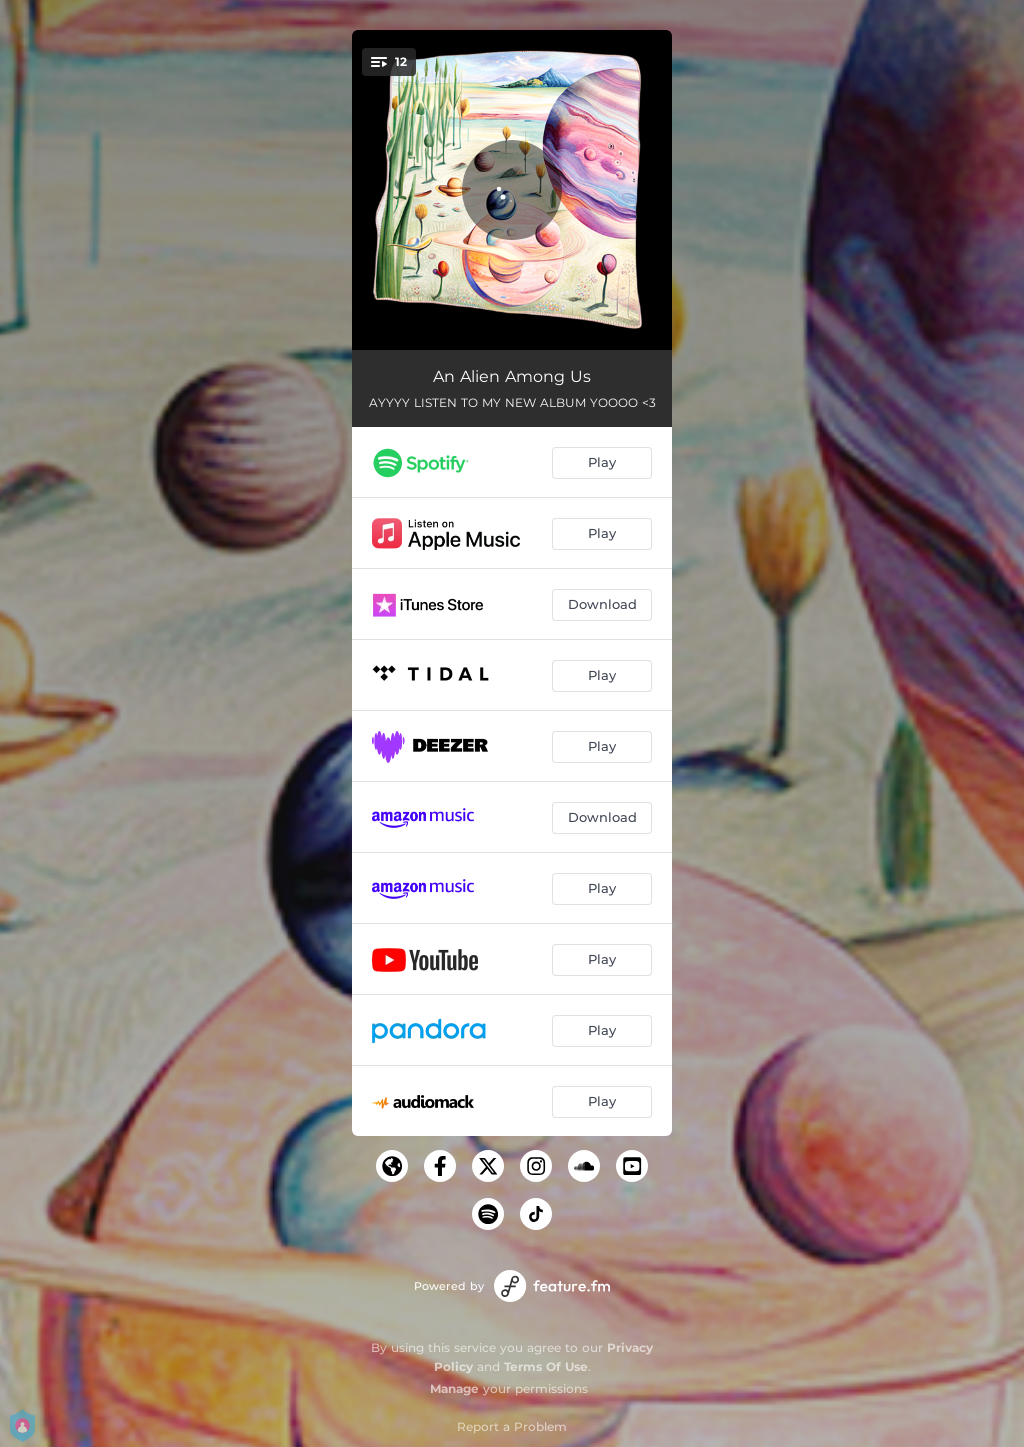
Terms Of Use (546, 1366)
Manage (454, 1388)
